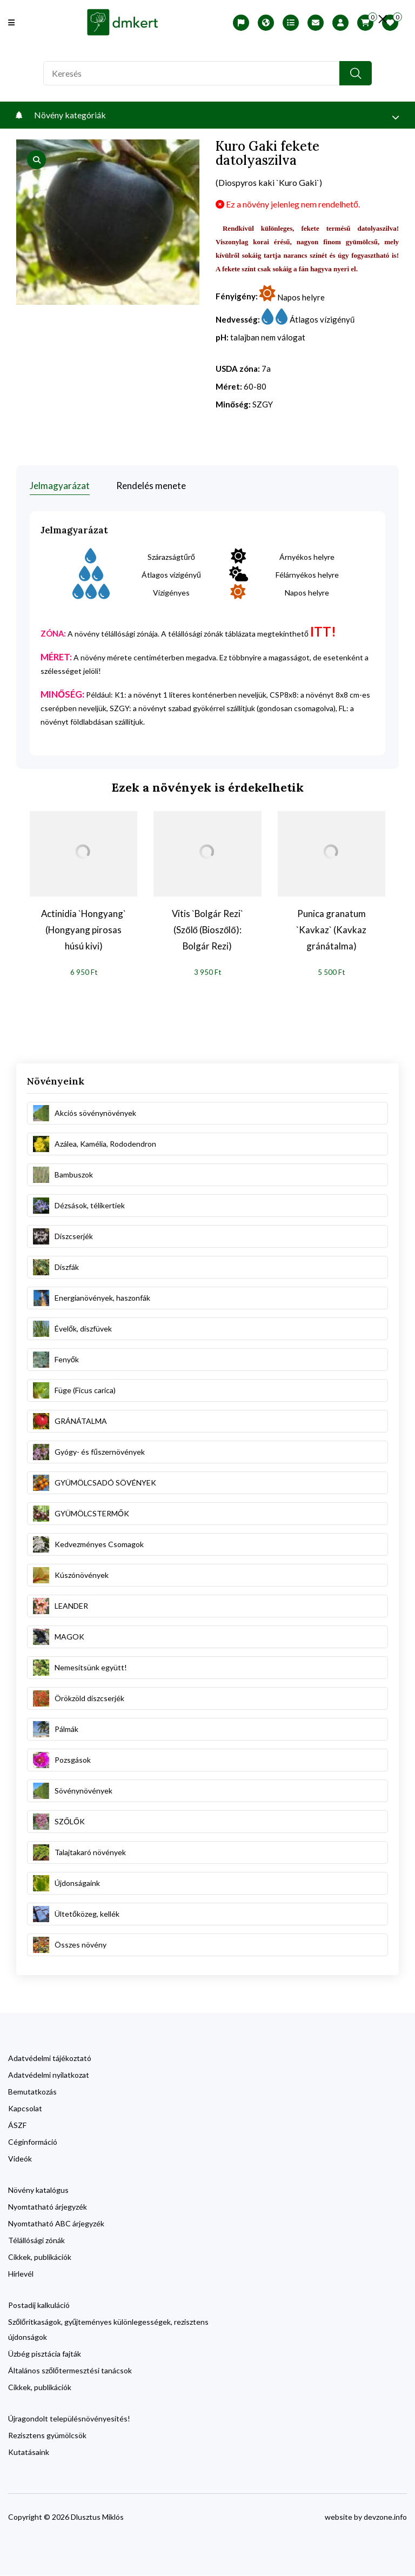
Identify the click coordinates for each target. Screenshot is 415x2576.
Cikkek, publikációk (39, 2257)
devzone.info (385, 2517)
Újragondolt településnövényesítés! (69, 2419)
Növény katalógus (38, 2190)
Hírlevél (21, 2274)
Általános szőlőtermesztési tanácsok (70, 2371)
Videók (20, 2159)
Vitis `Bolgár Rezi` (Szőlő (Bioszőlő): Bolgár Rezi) (207, 930)
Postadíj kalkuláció (39, 2305)
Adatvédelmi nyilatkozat (48, 2075)
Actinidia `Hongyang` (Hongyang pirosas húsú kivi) (83, 930)
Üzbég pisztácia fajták (44, 2354)
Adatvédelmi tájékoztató (49, 2058)
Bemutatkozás (32, 2092)
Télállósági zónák (36, 2240)
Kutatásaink (28, 2452)
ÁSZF (17, 2125)
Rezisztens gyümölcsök (47, 2435)
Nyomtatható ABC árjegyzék (56, 2224)
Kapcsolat (25, 2108)
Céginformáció (32, 2142)
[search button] (355, 73)
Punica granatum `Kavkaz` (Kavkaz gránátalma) (331, 930)
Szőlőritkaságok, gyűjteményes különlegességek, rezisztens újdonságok (108, 2330)
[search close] (383, 19)
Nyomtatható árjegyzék (47, 2207)
